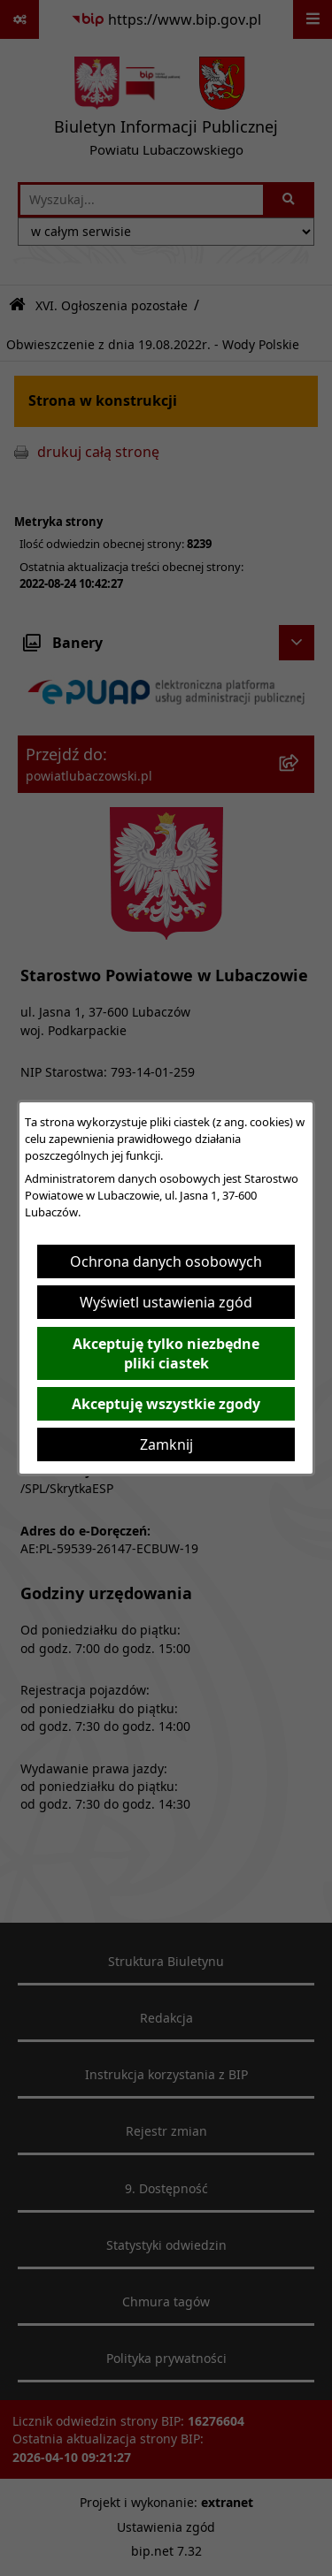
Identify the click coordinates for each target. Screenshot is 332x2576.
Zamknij (166, 1444)
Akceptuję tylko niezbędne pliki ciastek (166, 1353)
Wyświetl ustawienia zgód (166, 1302)
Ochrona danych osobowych (166, 1261)
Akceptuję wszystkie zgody (166, 1404)
